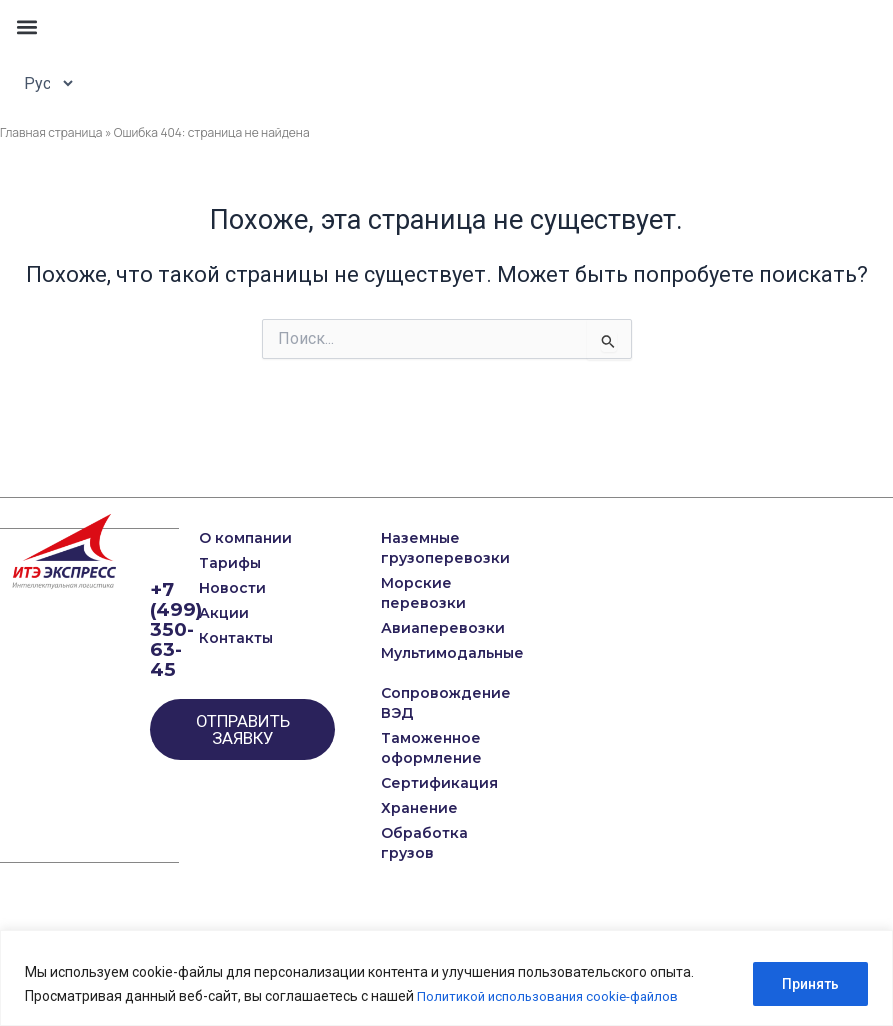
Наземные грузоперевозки (408, 548)
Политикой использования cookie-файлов (555, 997)
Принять (810, 985)
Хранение (408, 808)
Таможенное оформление (408, 748)
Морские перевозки (408, 593)
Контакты (236, 638)
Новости (232, 588)
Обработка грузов (408, 843)
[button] (26, 26)
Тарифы (230, 563)
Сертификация (408, 783)
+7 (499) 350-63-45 (177, 629)
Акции (224, 613)
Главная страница (51, 132)
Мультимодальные (408, 653)
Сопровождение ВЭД (408, 703)
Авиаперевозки (408, 628)
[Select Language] (43, 83)
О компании (245, 538)
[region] (446, 978)
